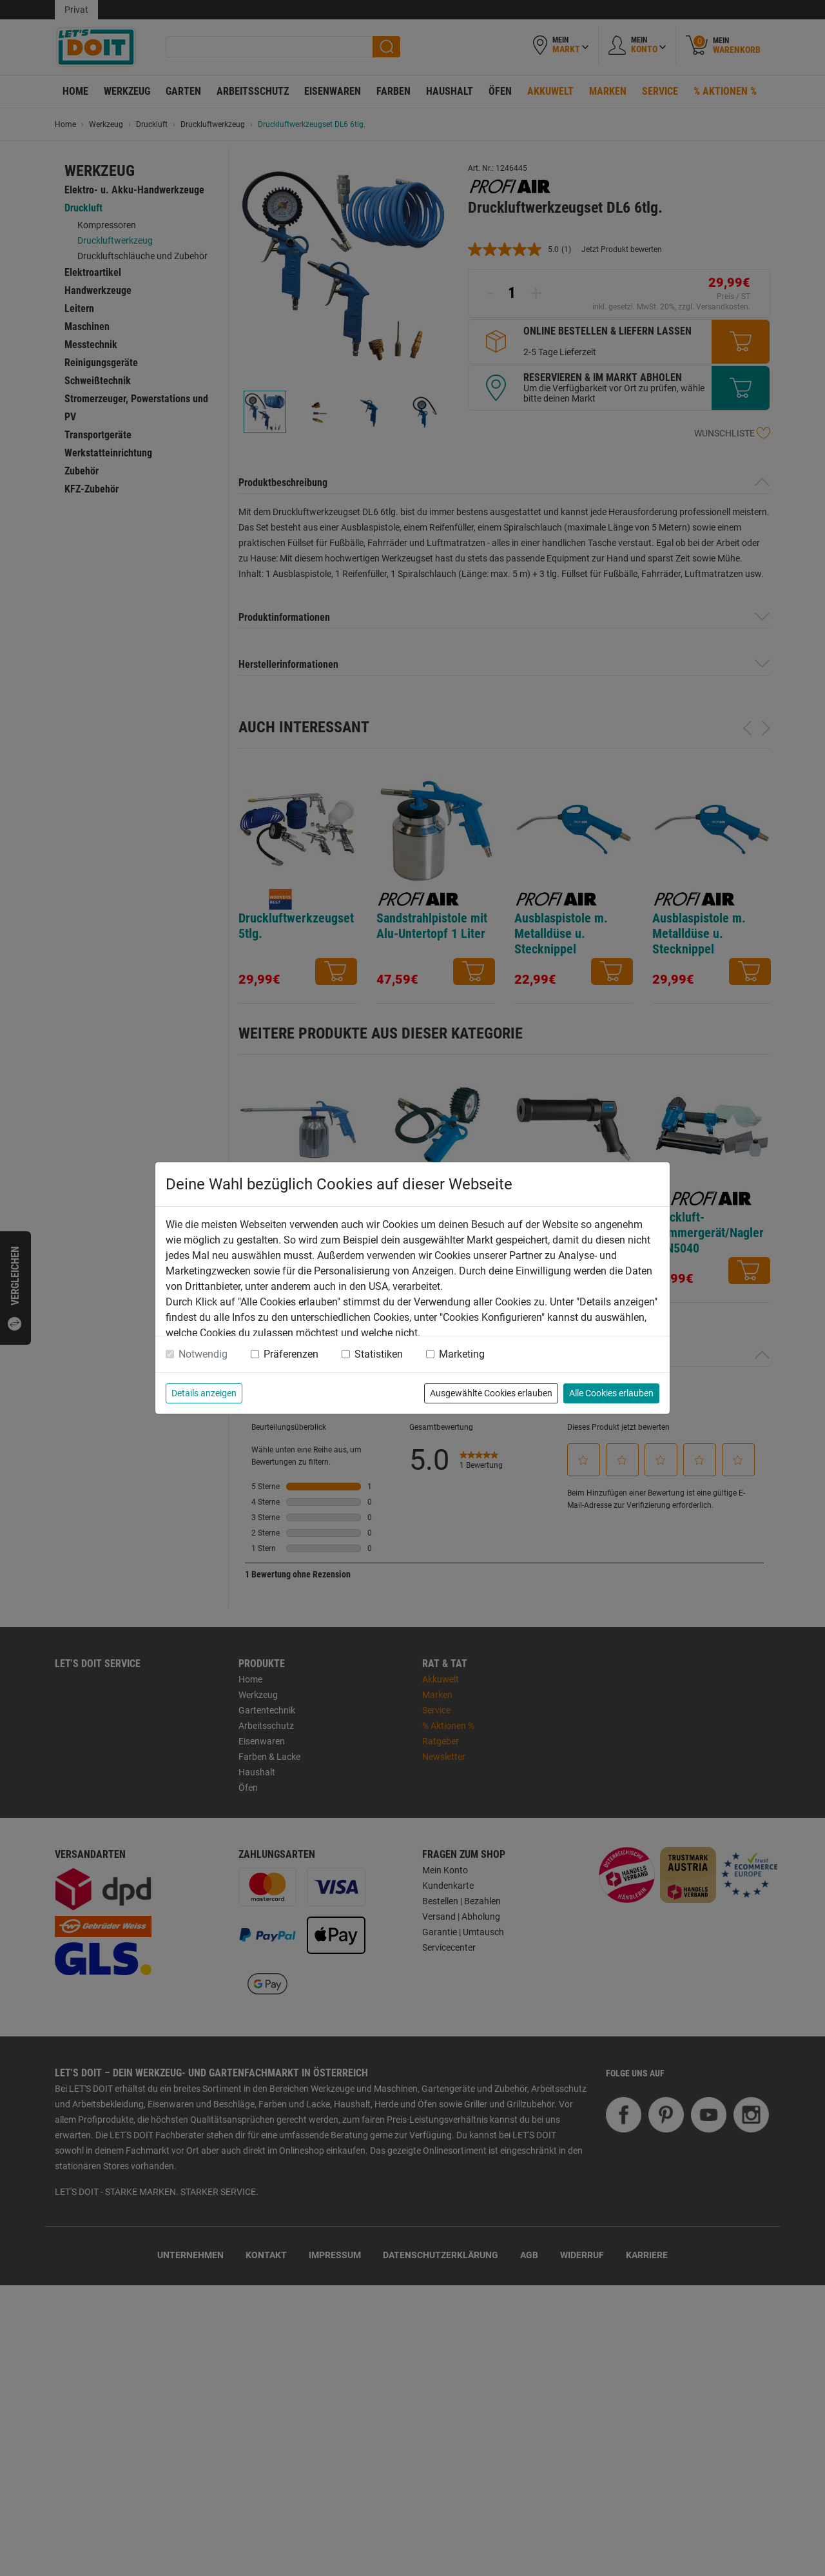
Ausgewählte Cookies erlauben (491, 1393)
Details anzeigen (204, 1393)
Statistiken (378, 1354)
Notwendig (203, 1354)
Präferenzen (291, 1354)
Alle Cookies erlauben (611, 1393)
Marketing (462, 1354)
